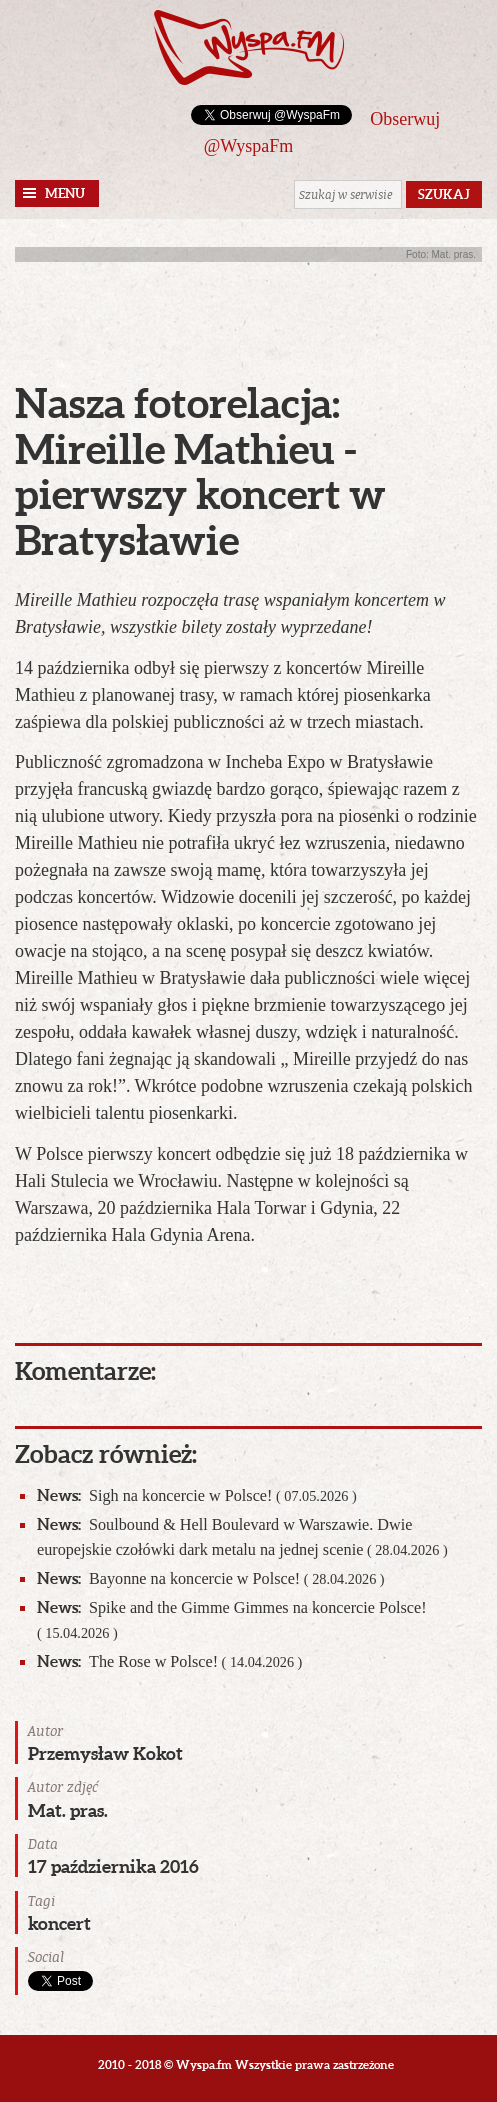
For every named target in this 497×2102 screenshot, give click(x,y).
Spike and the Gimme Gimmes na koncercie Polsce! (232, 1619)
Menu (65, 193)
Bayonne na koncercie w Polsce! (211, 1578)
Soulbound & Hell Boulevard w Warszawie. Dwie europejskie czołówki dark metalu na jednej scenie (242, 1536)
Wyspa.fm (249, 47)
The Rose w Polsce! (169, 1661)
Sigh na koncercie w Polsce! (197, 1495)
